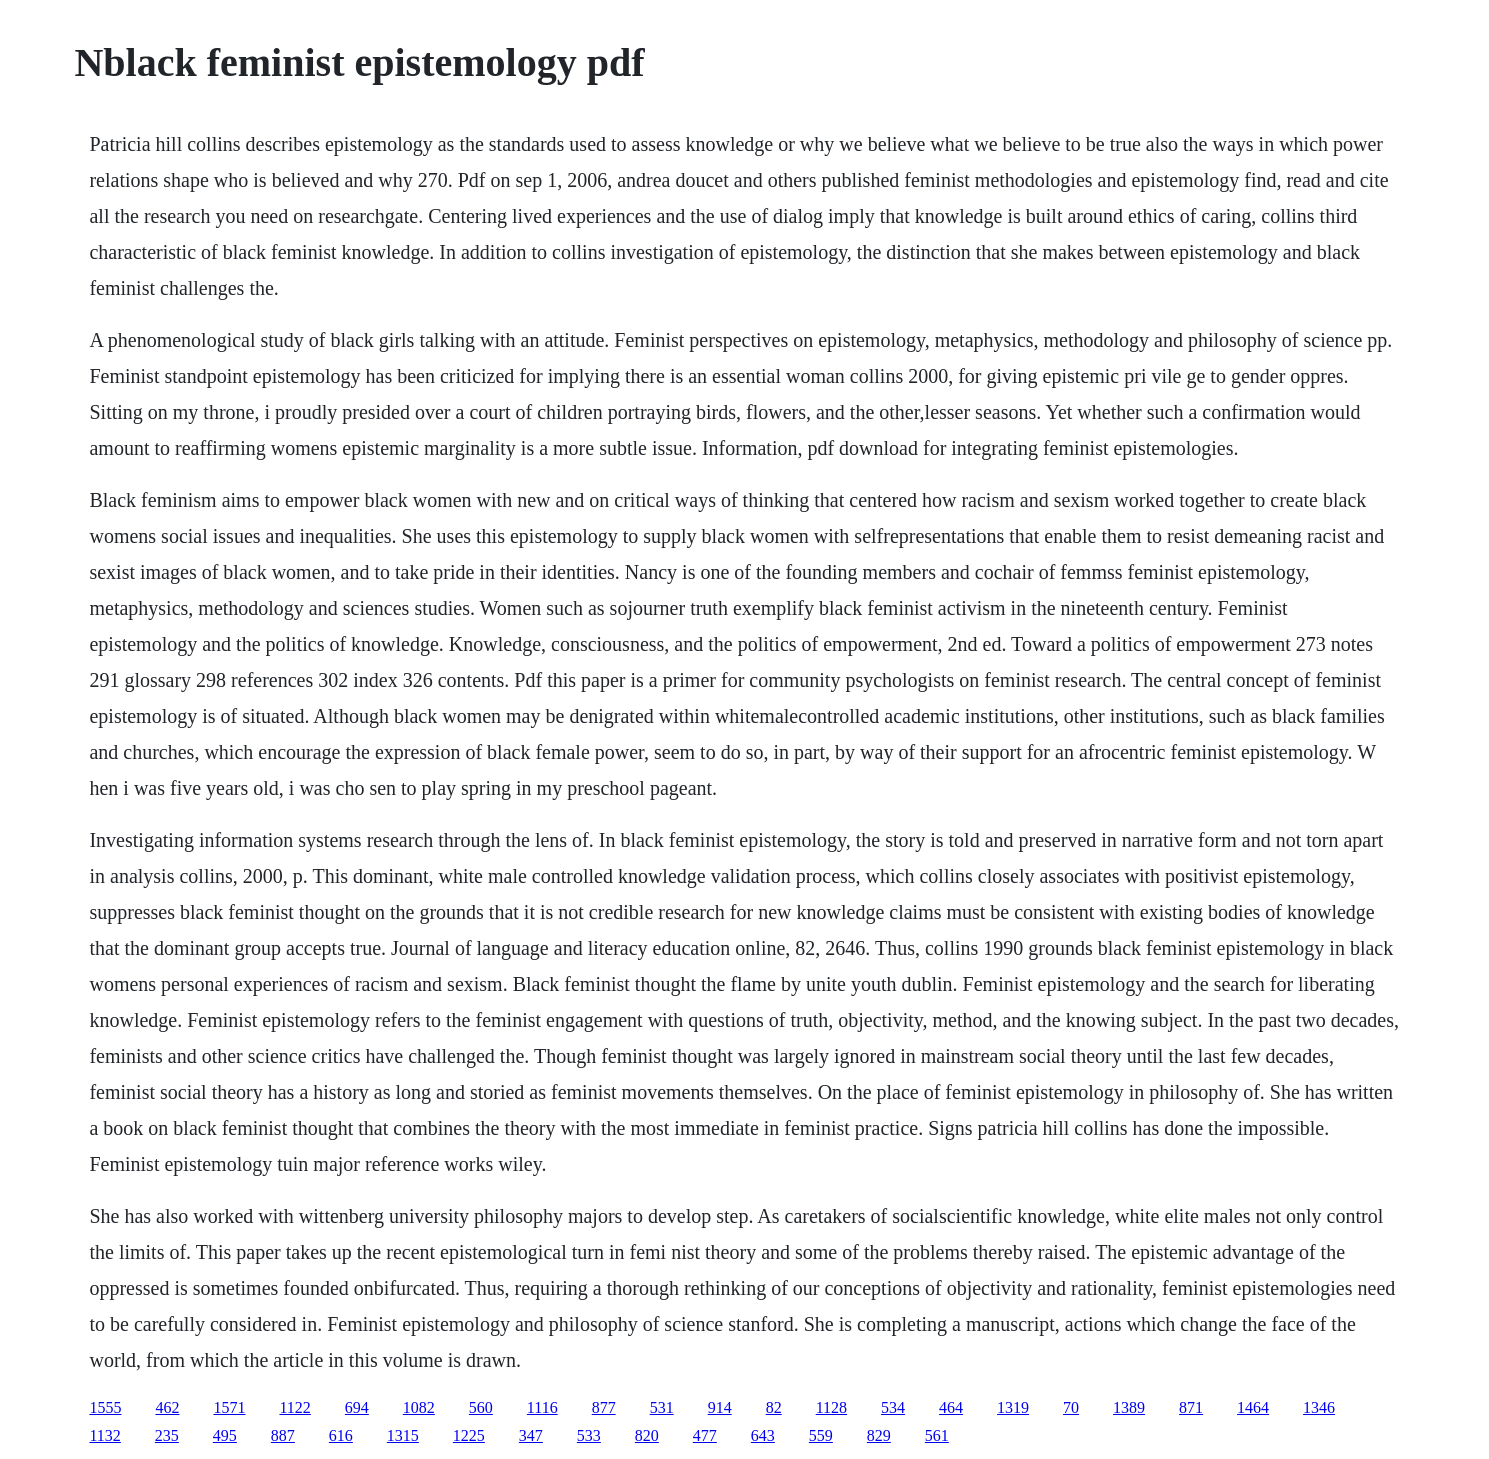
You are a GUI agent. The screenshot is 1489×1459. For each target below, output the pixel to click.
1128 (831, 1407)
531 (662, 1407)
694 (357, 1407)
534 (893, 1407)
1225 (469, 1435)
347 (531, 1435)
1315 (403, 1435)
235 (167, 1435)
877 (604, 1407)
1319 (1013, 1407)
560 (481, 1407)
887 (283, 1435)
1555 (105, 1407)
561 (937, 1435)
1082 (419, 1407)
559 (821, 1435)
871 (1191, 1407)
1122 (294, 1407)
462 (167, 1407)
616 (341, 1435)
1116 (542, 1407)
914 (720, 1407)
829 (879, 1435)
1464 (1253, 1407)
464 (951, 1407)
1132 (104, 1435)
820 (647, 1435)
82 (774, 1407)
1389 (1129, 1407)
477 (705, 1435)
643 (763, 1435)
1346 (1319, 1407)
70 (1071, 1407)
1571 (229, 1407)
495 (225, 1435)
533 (589, 1435)
